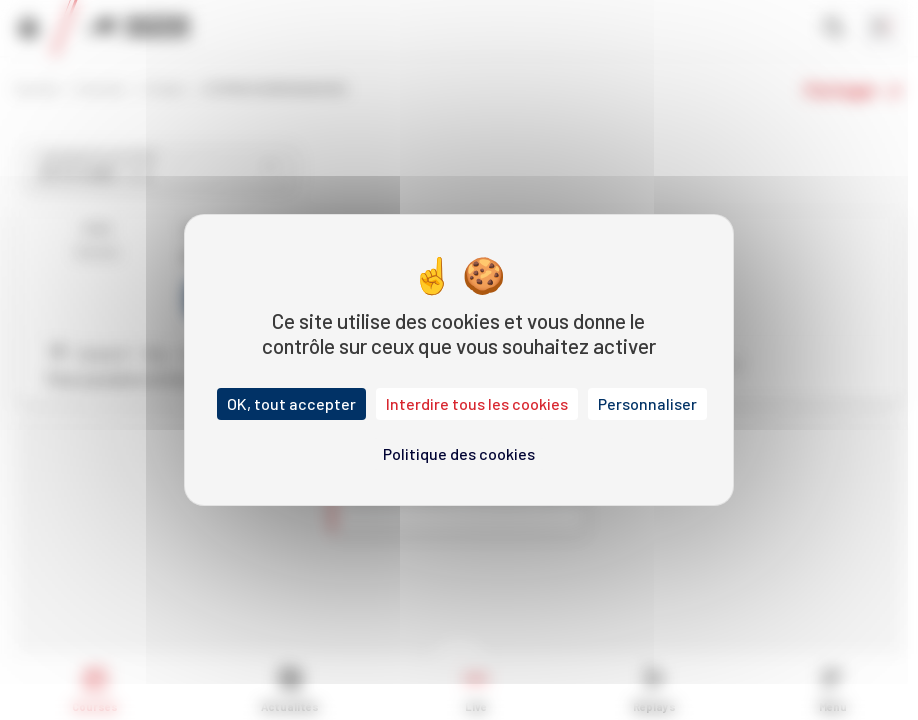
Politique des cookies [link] (459, 453)
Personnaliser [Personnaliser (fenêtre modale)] (647, 403)
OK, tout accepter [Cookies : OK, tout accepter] (291, 403)
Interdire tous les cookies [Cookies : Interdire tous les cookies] (477, 403)
